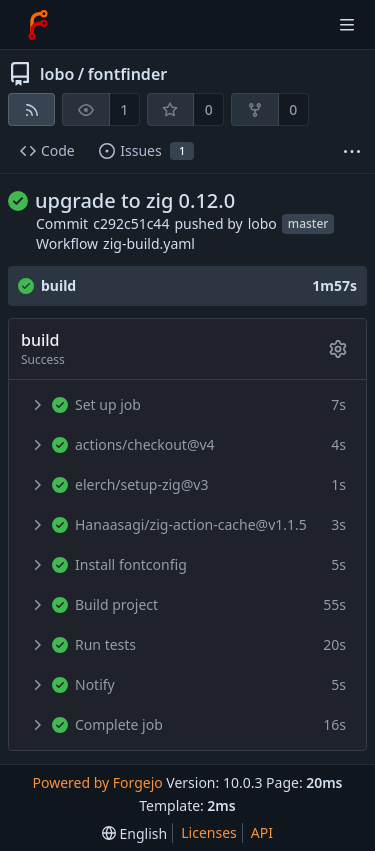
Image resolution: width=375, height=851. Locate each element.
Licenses (209, 832)
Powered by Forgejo (97, 782)
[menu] (134, 833)
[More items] (352, 151)
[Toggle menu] (347, 25)
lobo (57, 74)
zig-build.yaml (149, 243)
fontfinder (128, 74)
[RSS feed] (31, 109)
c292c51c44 (131, 223)
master (308, 224)
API (262, 832)
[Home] (38, 25)
